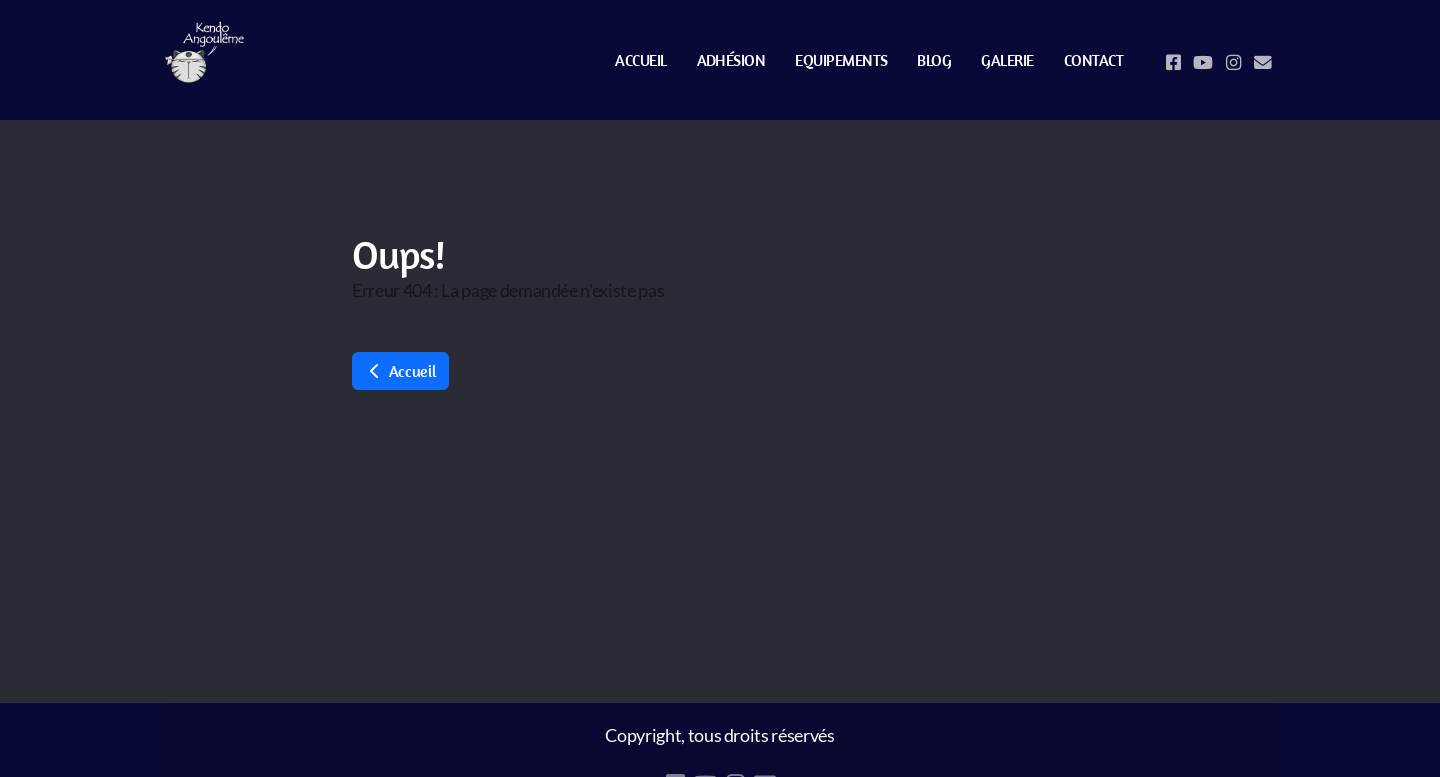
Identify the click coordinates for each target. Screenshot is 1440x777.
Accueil (400, 371)
